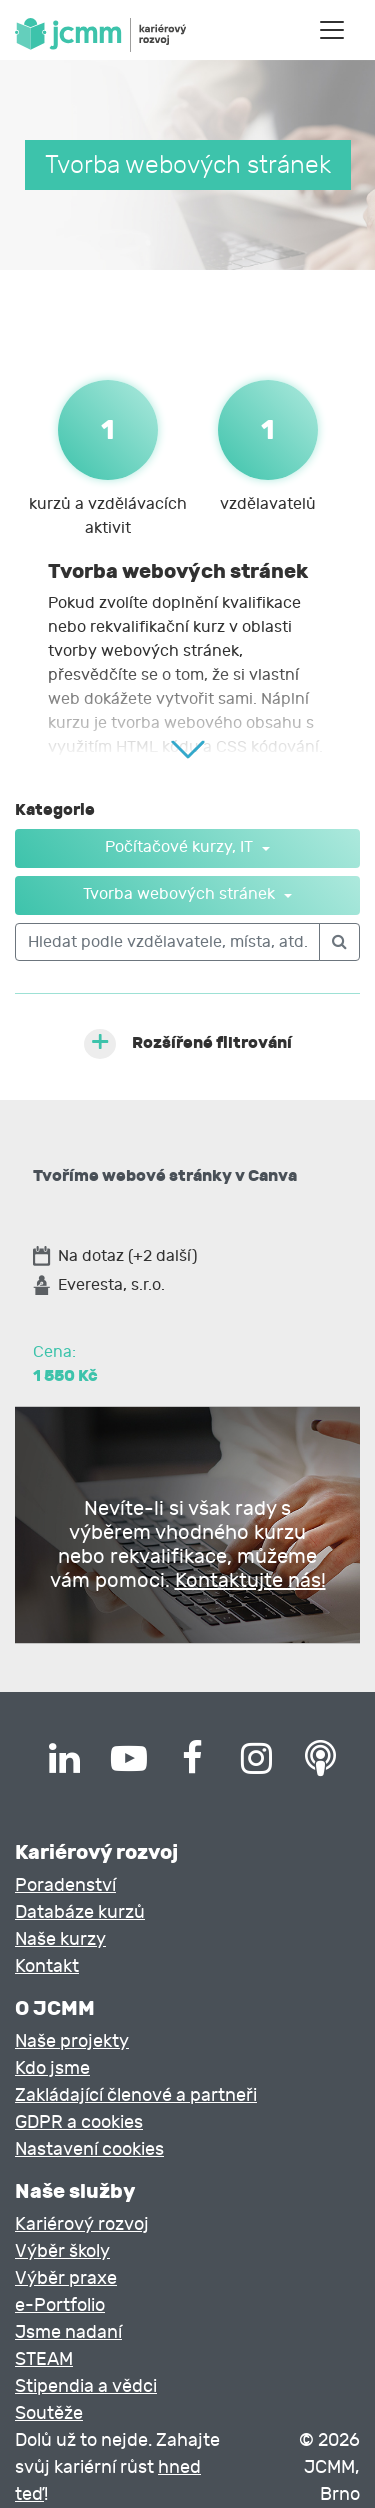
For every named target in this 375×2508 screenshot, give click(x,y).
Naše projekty (72, 2041)
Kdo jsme (52, 2068)
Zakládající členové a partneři (136, 2095)
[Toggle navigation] (332, 30)
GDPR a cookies (79, 2122)
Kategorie (55, 809)
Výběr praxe (66, 2278)
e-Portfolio (60, 2305)
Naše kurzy (60, 1939)
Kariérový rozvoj (82, 2224)
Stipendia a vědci (86, 2386)
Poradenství (65, 1885)
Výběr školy (62, 2251)
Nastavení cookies (89, 2149)
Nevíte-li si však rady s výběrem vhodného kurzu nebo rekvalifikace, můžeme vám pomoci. (188, 1544)
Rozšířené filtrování (212, 1042)
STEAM (44, 2359)
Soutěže (49, 2413)
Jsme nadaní (68, 2332)
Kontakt (47, 1966)
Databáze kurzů (80, 1912)
